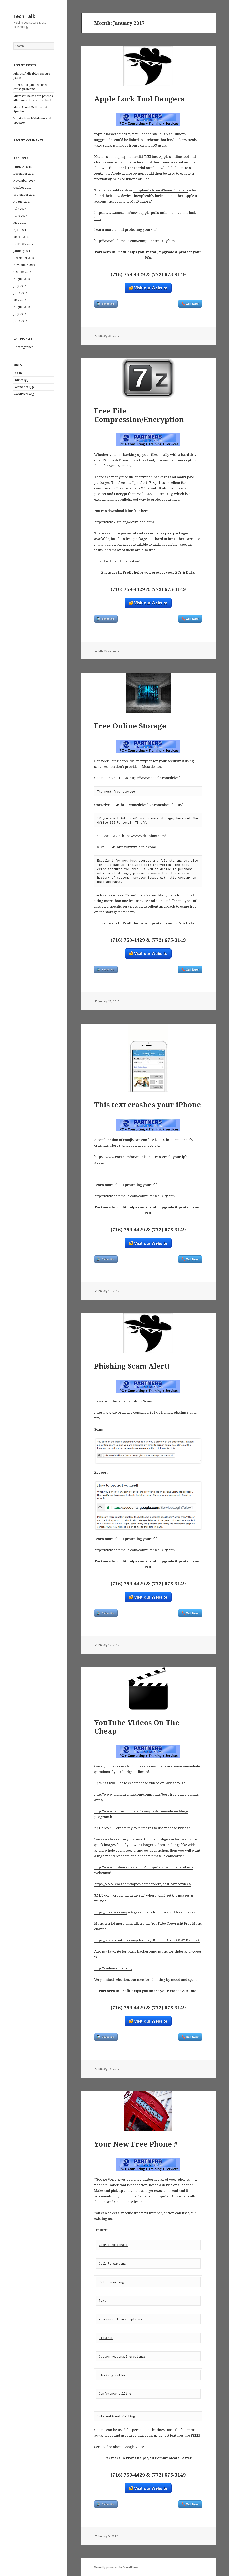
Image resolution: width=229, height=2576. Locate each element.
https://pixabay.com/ (110, 1912)
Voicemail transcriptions (120, 2319)
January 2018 (22, 166)
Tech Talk (24, 16)
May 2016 (19, 300)
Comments (23, 387)
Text (102, 2300)
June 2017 (20, 215)
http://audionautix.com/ (113, 1968)
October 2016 (22, 272)
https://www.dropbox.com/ (144, 835)
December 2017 (24, 173)
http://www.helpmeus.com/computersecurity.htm (134, 240)
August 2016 (22, 279)
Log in (17, 373)
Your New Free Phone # (136, 2144)
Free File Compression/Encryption (139, 415)
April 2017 (20, 230)
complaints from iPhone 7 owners (160, 190)
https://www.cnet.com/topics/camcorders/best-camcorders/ (142, 1884)
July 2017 (19, 208)
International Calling (116, 2416)
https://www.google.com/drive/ (155, 777)
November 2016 (24, 265)
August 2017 (22, 201)
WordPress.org (23, 394)
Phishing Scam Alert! (132, 1366)
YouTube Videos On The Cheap (136, 1727)
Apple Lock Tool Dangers (139, 98)
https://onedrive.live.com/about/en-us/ (152, 804)
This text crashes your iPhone (147, 1104)
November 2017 (24, 180)
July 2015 (19, 314)
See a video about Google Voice (119, 2446)
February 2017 (23, 244)
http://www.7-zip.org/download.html (124, 522)
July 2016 (19, 286)
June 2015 (20, 321)
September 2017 (24, 194)
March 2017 (21, 237)
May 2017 (19, 222)
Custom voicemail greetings (122, 2356)
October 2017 (22, 187)
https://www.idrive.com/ (136, 847)
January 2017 (22, 251)
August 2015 (22, 307)
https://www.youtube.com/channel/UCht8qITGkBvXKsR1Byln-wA (147, 1940)
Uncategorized (23, 347)
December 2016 (24, 258)
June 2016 (20, 293)
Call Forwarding (112, 2263)
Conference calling (115, 2393)
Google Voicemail (113, 2244)
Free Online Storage (130, 725)
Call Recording (111, 2282)
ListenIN (106, 2337)
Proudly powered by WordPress (116, 2567)
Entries (21, 380)
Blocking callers (113, 2375)
